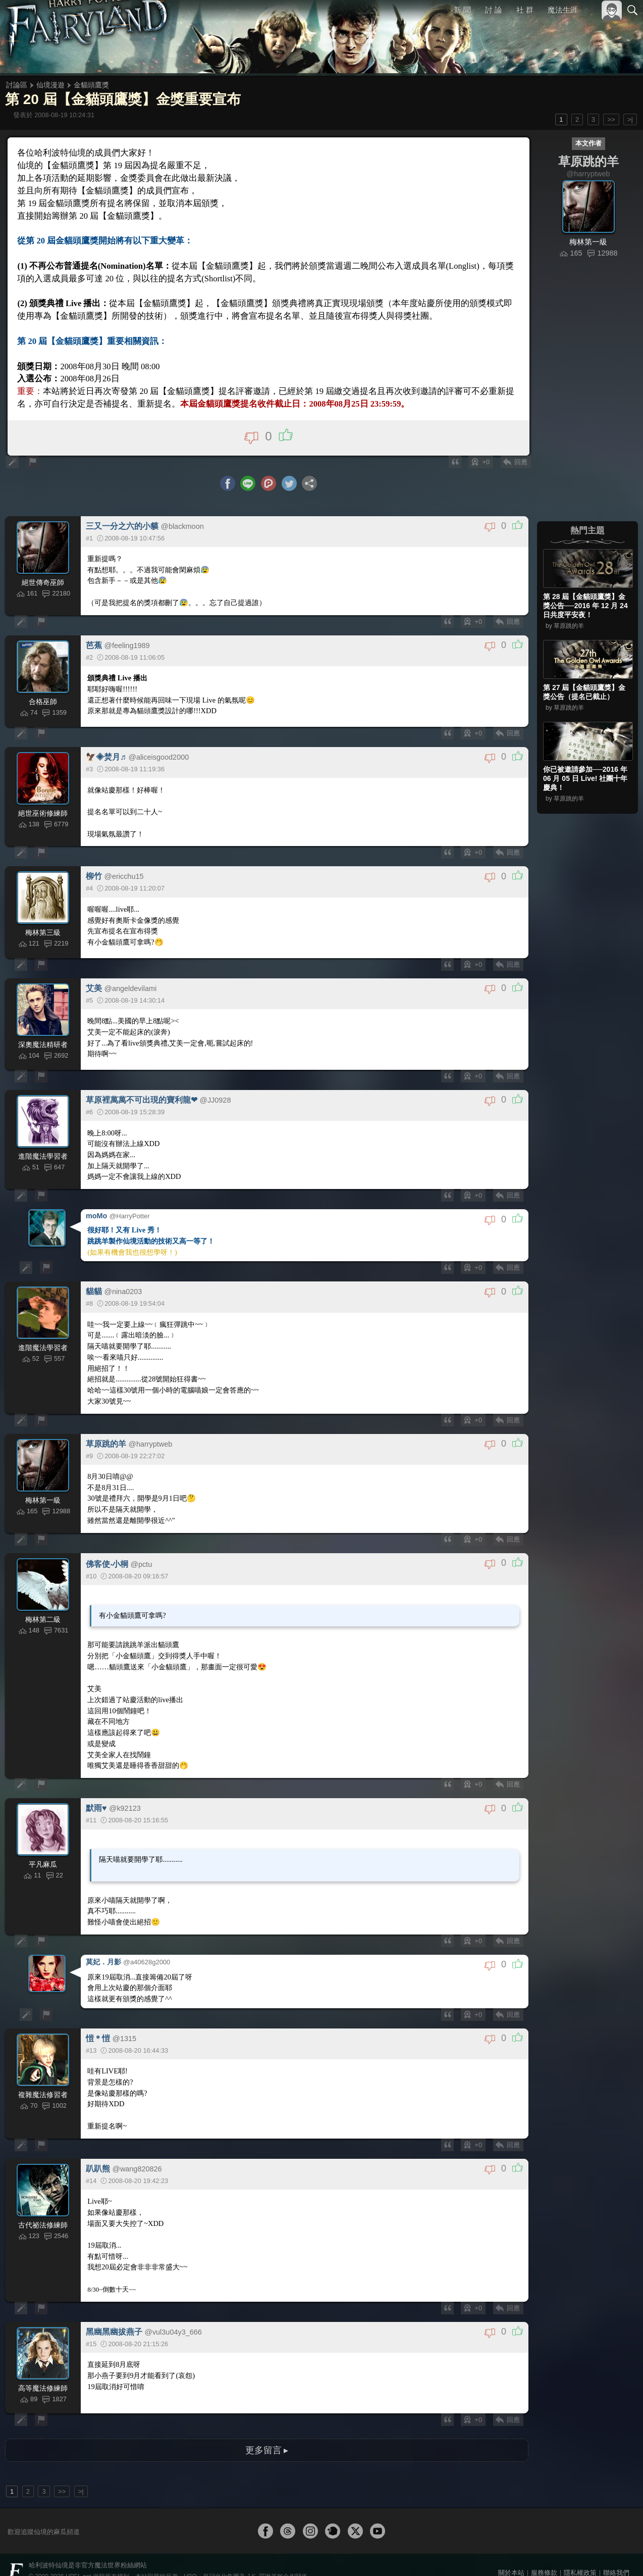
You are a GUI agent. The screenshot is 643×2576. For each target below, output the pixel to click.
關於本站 (511, 2554)
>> (611, 119)
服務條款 (544, 2554)
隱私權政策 (580, 2554)
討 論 (494, 10)
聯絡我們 (616, 2554)
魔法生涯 (563, 10)
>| (630, 119)
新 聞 (462, 10)
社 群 (524, 10)
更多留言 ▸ (266, 2432)
